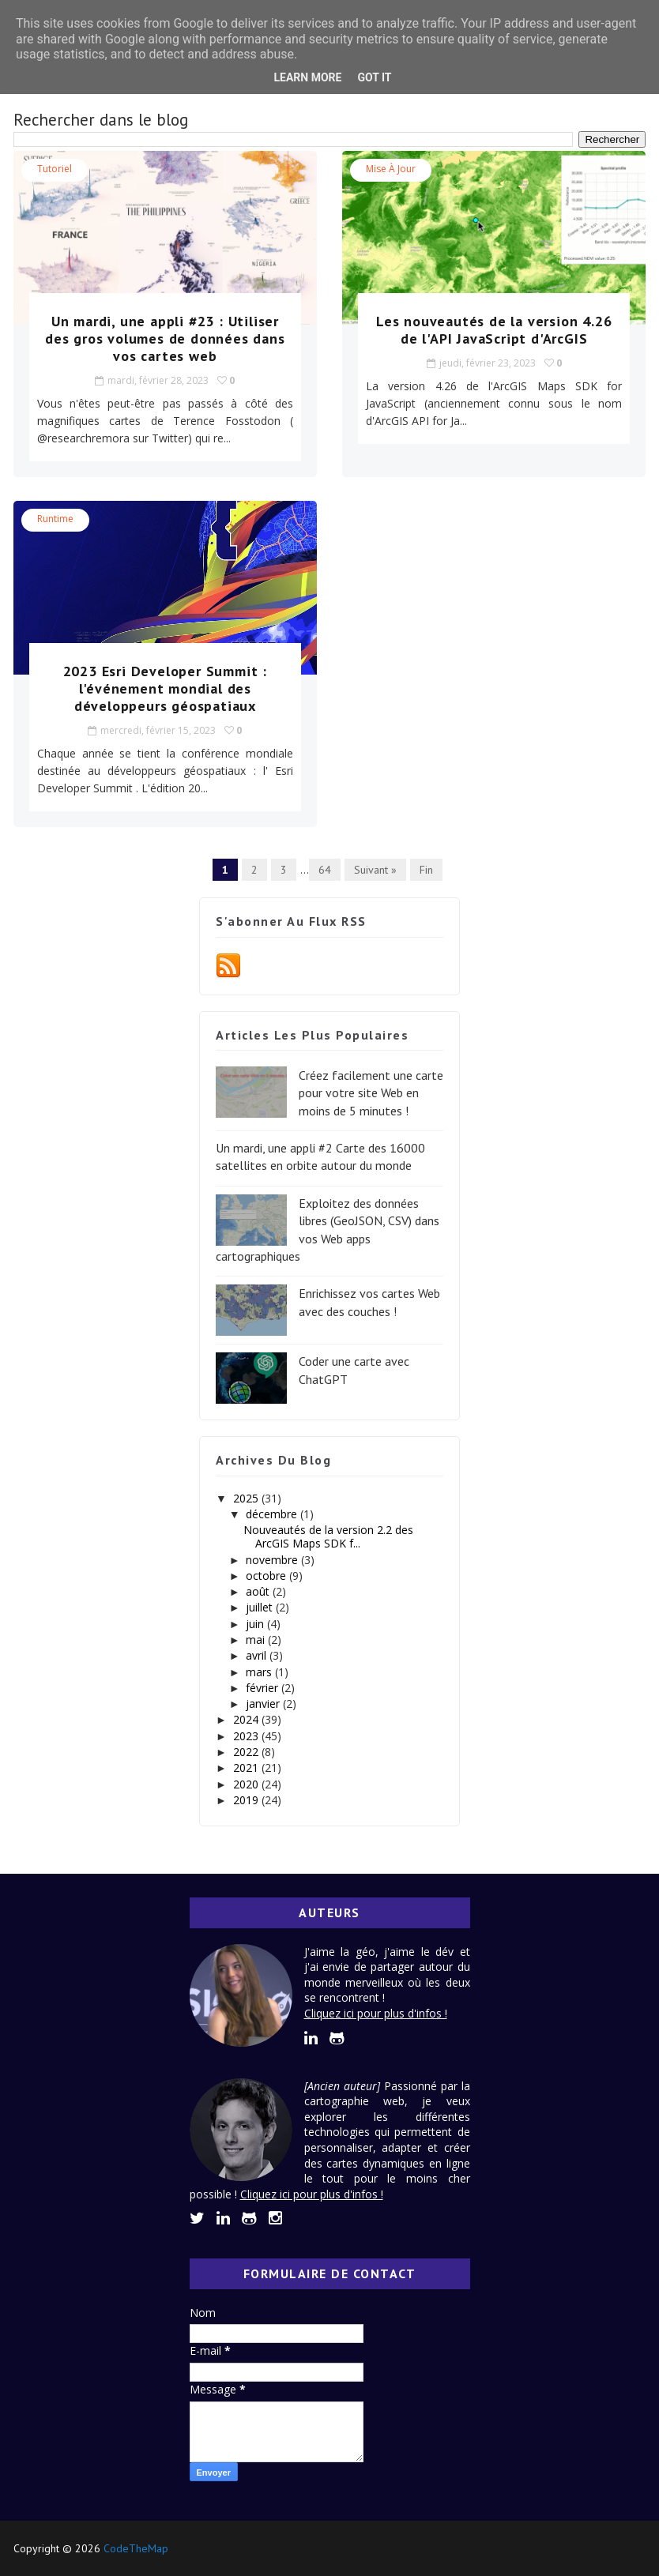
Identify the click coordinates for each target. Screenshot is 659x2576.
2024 (247, 1719)
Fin (426, 870)
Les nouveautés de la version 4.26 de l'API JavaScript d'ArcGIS (494, 330)
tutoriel (54, 168)
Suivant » (375, 870)
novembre (273, 1559)
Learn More (307, 77)
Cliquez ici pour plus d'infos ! (375, 2013)
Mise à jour (391, 168)
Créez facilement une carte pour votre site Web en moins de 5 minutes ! (371, 1093)
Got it (374, 77)
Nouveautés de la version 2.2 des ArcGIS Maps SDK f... (328, 1536)
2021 (247, 1767)
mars (260, 1671)
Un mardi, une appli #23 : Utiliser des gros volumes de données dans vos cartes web (165, 338)
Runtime (55, 518)
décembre (273, 1513)
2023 (247, 1735)
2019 (247, 1799)
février (263, 1687)
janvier (264, 1703)
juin (256, 1623)
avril (257, 1655)
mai (257, 1639)
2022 (247, 1751)
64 (324, 870)
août (259, 1591)
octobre (267, 1575)
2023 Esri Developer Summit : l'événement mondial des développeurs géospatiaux (165, 688)
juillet (261, 1607)
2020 (247, 1784)
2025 (247, 1498)
